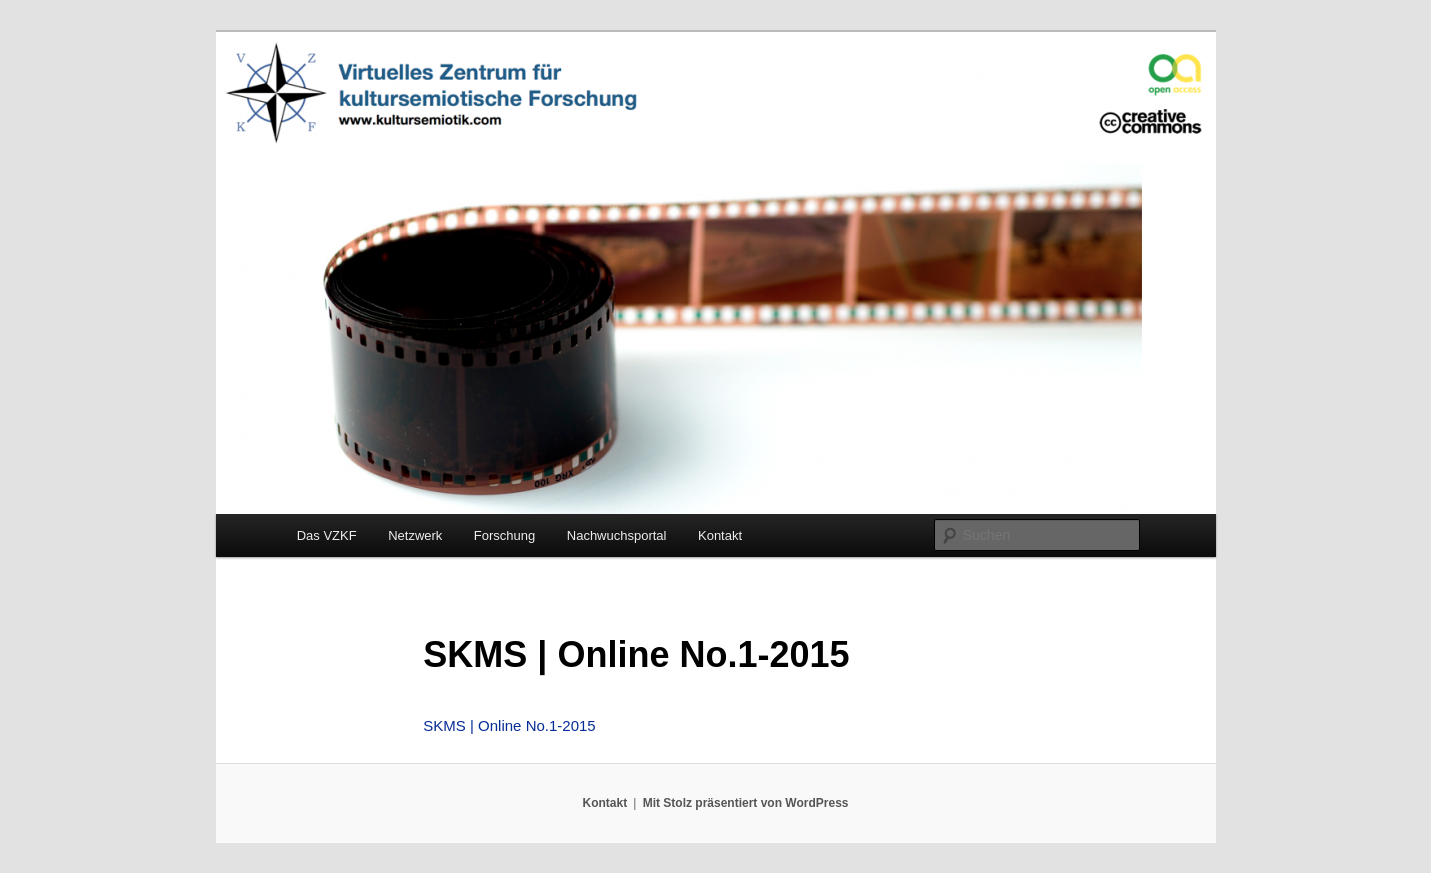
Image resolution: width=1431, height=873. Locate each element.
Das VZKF (327, 535)
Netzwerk (415, 535)
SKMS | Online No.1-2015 (509, 725)
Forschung (504, 535)
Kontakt (720, 535)
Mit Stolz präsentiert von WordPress (746, 803)
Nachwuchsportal (617, 535)
